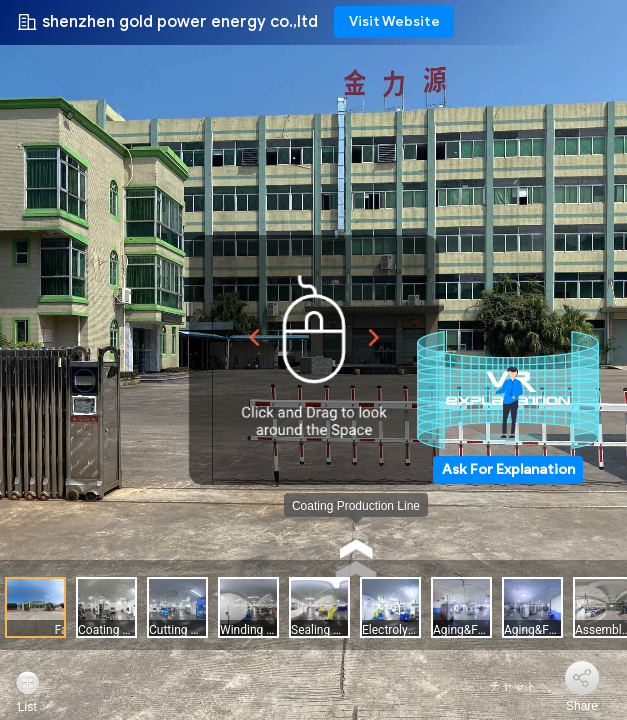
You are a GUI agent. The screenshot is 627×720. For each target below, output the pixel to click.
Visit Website (394, 21)
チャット (501, 686)
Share (582, 706)
